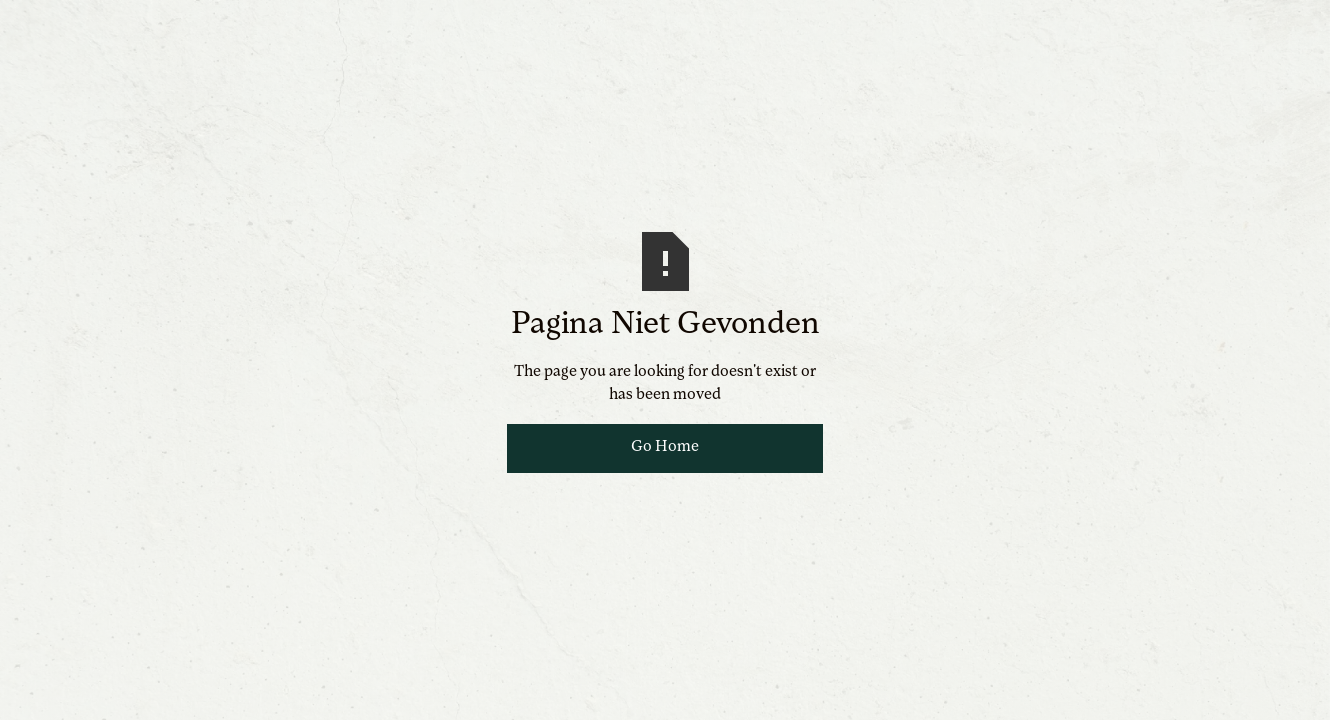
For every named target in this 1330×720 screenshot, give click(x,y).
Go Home (665, 447)
